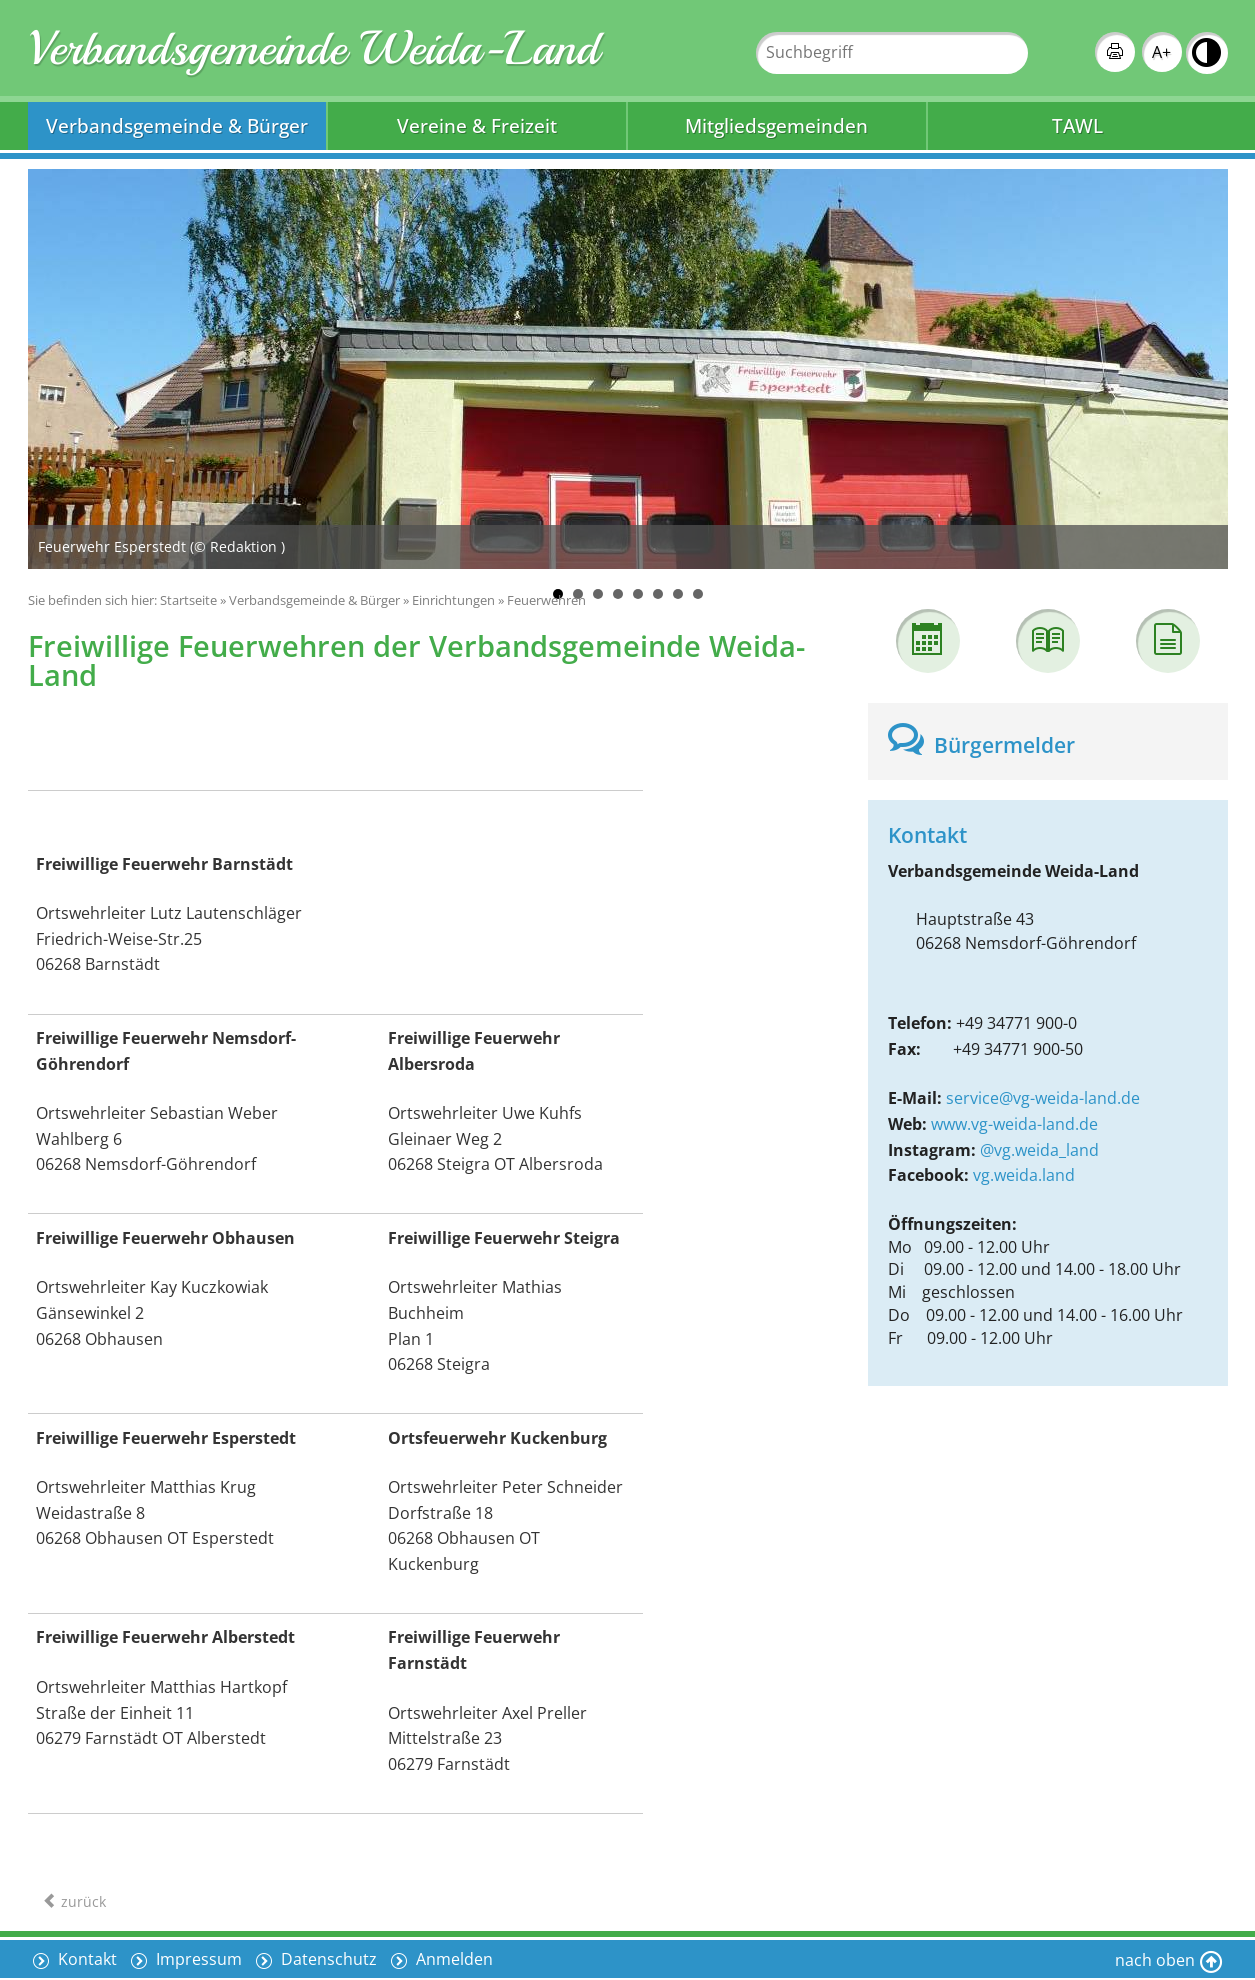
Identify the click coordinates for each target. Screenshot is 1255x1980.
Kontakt (85, 1959)
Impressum (197, 1959)
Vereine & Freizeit (477, 125)
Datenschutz (327, 1959)
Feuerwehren (546, 600)
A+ (1161, 52)
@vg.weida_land (1039, 1150)
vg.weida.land (1024, 1175)
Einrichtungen (453, 600)
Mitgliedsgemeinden (776, 125)
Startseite (188, 600)
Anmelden (452, 1959)
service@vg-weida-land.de (1043, 1098)
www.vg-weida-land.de (1014, 1124)
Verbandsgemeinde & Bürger (177, 125)
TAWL (1077, 125)
